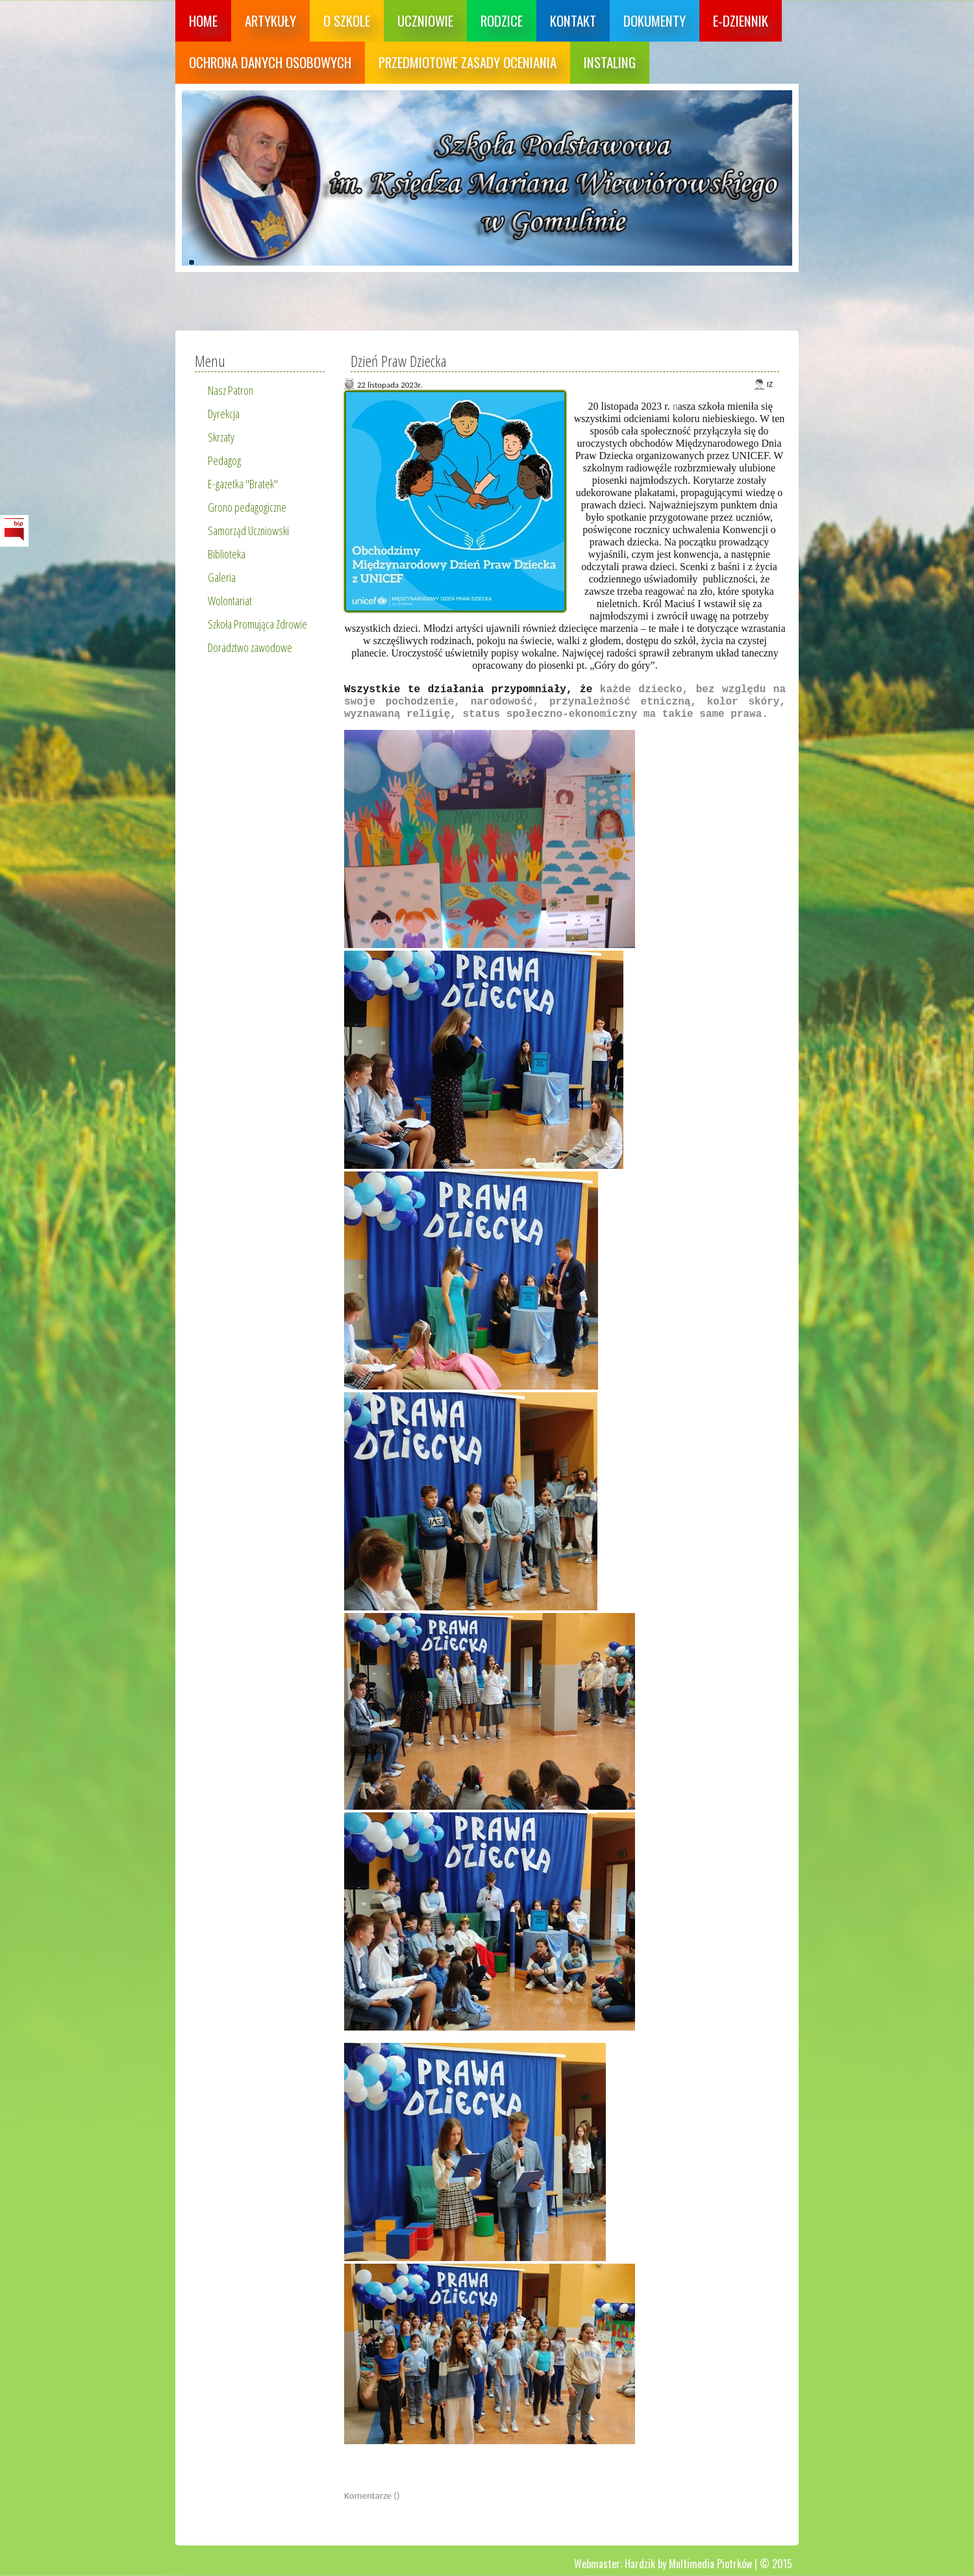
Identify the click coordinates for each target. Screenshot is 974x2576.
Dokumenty (654, 20)
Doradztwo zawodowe (250, 647)
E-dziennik (740, 20)
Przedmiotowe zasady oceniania (467, 62)
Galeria (222, 577)
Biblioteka (226, 554)
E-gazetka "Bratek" (243, 484)
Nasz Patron (230, 390)
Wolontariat (230, 600)
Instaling (610, 62)
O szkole (346, 20)
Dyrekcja (224, 413)
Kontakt (573, 20)
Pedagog (224, 460)
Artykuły (270, 20)
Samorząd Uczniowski (248, 530)
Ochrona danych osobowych (270, 62)
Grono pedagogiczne (247, 507)
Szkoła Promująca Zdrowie (257, 624)
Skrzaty (221, 437)
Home (203, 20)
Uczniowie (425, 20)
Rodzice (502, 20)
